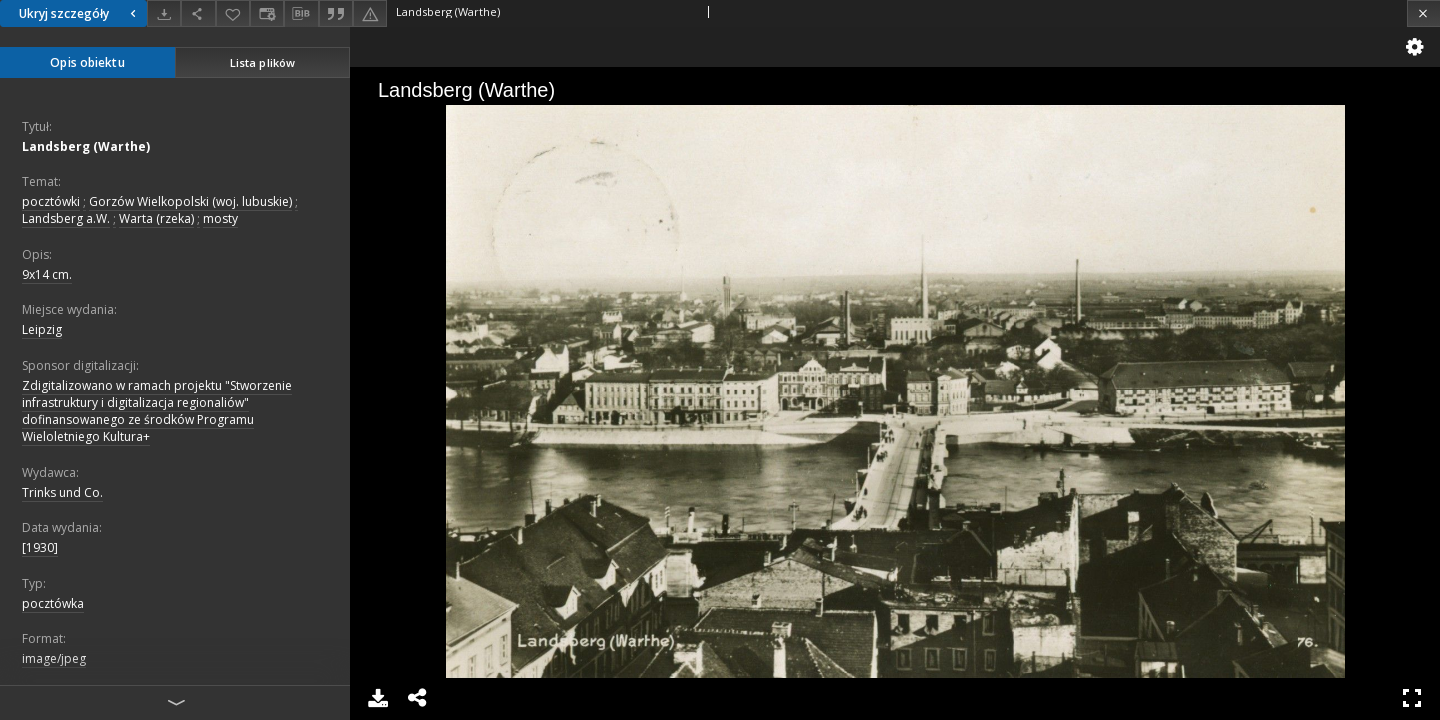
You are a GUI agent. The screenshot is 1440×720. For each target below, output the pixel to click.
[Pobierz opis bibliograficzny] (301, 14)
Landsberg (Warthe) (86, 146)
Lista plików (262, 62)
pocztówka (53, 603)
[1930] (40, 547)
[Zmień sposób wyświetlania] (267, 13)
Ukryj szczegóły (80, 13)
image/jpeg (54, 658)
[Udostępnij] (198, 13)
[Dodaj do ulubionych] (233, 13)
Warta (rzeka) (156, 218)
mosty (220, 218)
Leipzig (42, 329)
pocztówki (51, 201)
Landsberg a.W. (66, 218)
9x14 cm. (47, 274)
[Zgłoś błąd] (370, 13)
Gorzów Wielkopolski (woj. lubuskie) (190, 201)
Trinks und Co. (62, 492)
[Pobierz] (164, 13)
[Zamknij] (1423, 13)
